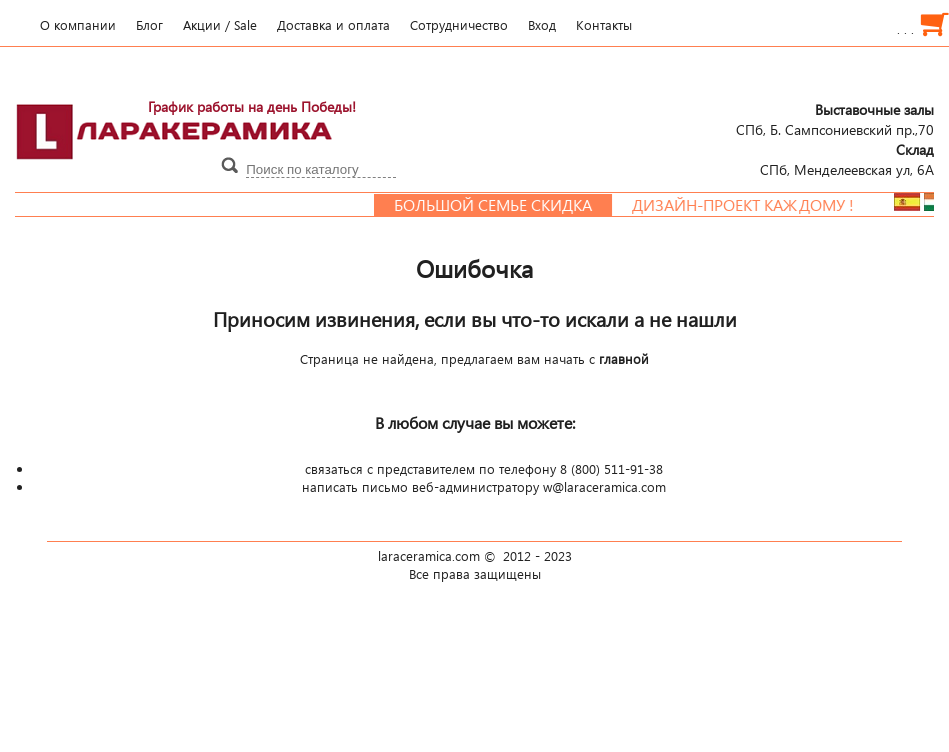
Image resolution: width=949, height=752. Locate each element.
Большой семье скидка (501, 205)
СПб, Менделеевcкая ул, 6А (847, 159)
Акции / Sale (220, 25)
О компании (78, 25)
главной (624, 359)
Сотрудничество (459, 25)
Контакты (604, 25)
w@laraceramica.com (604, 487)
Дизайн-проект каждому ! (751, 205)
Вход (542, 25)
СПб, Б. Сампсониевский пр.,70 (835, 119)
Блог (149, 25)
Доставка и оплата (333, 25)
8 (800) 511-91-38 (611, 469)
